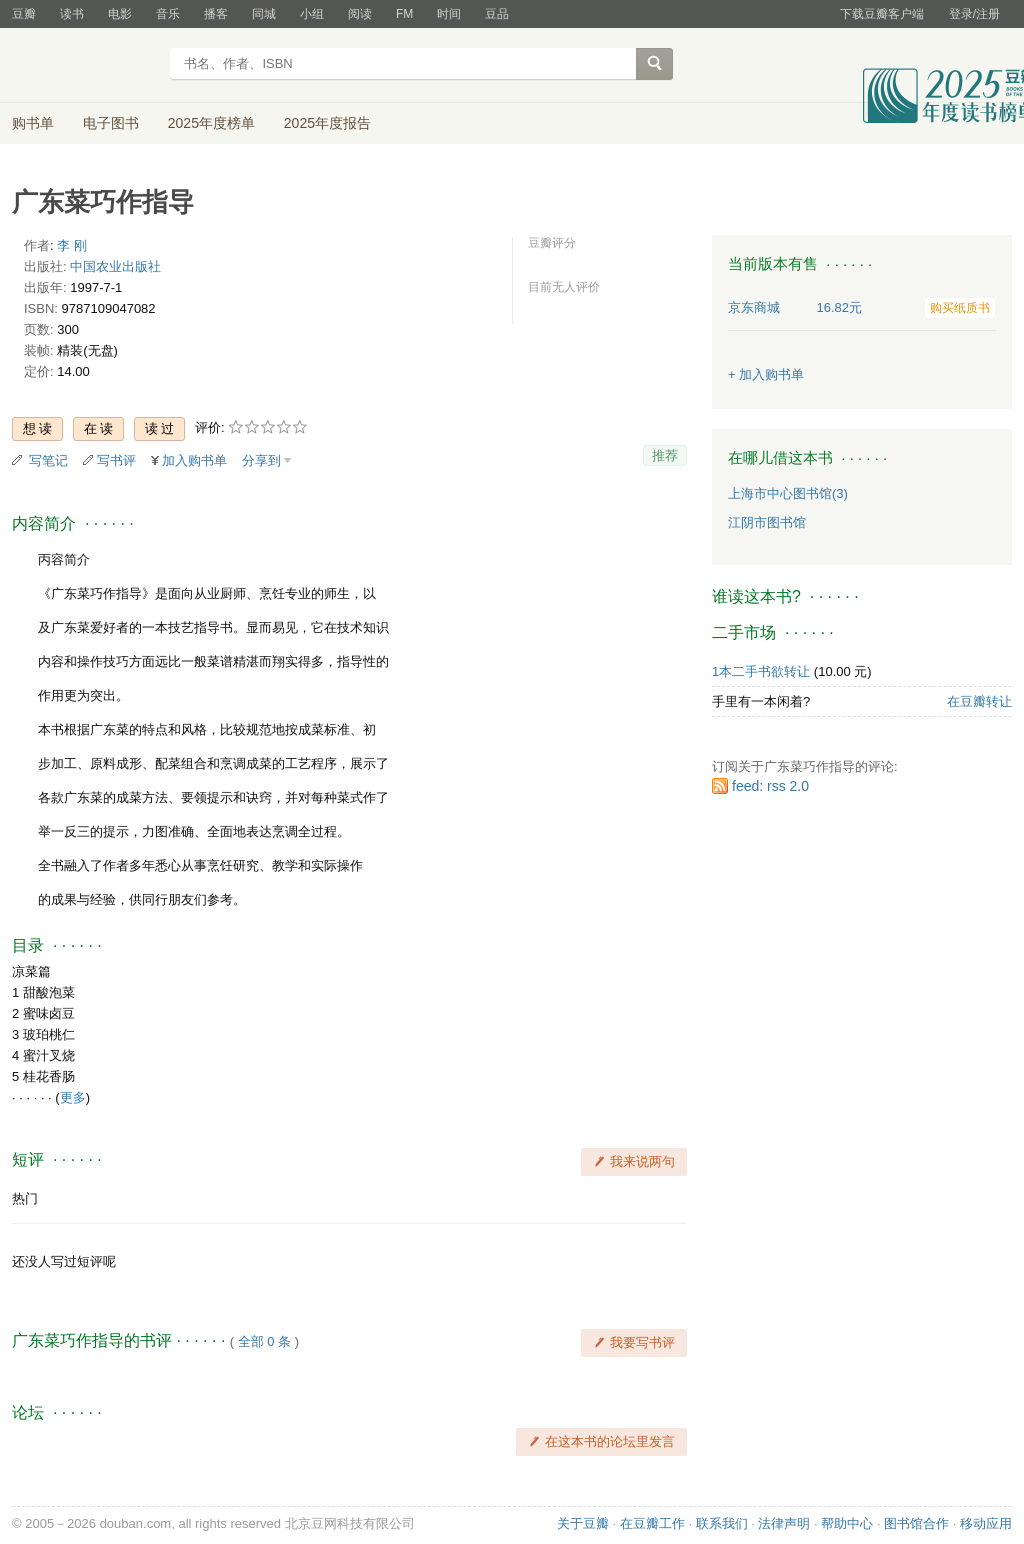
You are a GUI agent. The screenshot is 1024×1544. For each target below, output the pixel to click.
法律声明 (784, 1523)
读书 (72, 14)
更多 (73, 1097)
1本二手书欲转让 (761, 671)
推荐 (665, 455)
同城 (264, 14)
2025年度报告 (327, 123)
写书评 (116, 460)
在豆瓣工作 (652, 1523)
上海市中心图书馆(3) (788, 493)
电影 (120, 14)
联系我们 (722, 1523)
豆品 (497, 14)
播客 (216, 14)
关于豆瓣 (583, 1523)
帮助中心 (847, 1523)
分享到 (261, 460)
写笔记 (48, 460)
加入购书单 (194, 460)
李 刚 (72, 245)
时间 (449, 14)
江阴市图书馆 (767, 522)
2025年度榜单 (211, 123)
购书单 (33, 123)
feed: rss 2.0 (770, 786)
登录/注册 (974, 14)
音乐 (168, 14)
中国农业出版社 (115, 266)
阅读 (360, 14)
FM (404, 14)
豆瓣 (24, 14)
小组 (312, 14)
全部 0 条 (264, 1341)
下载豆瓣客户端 (882, 14)
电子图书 (111, 123)
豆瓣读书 (84, 66)
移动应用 (986, 1523)
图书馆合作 (916, 1523)
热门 (25, 1198)
